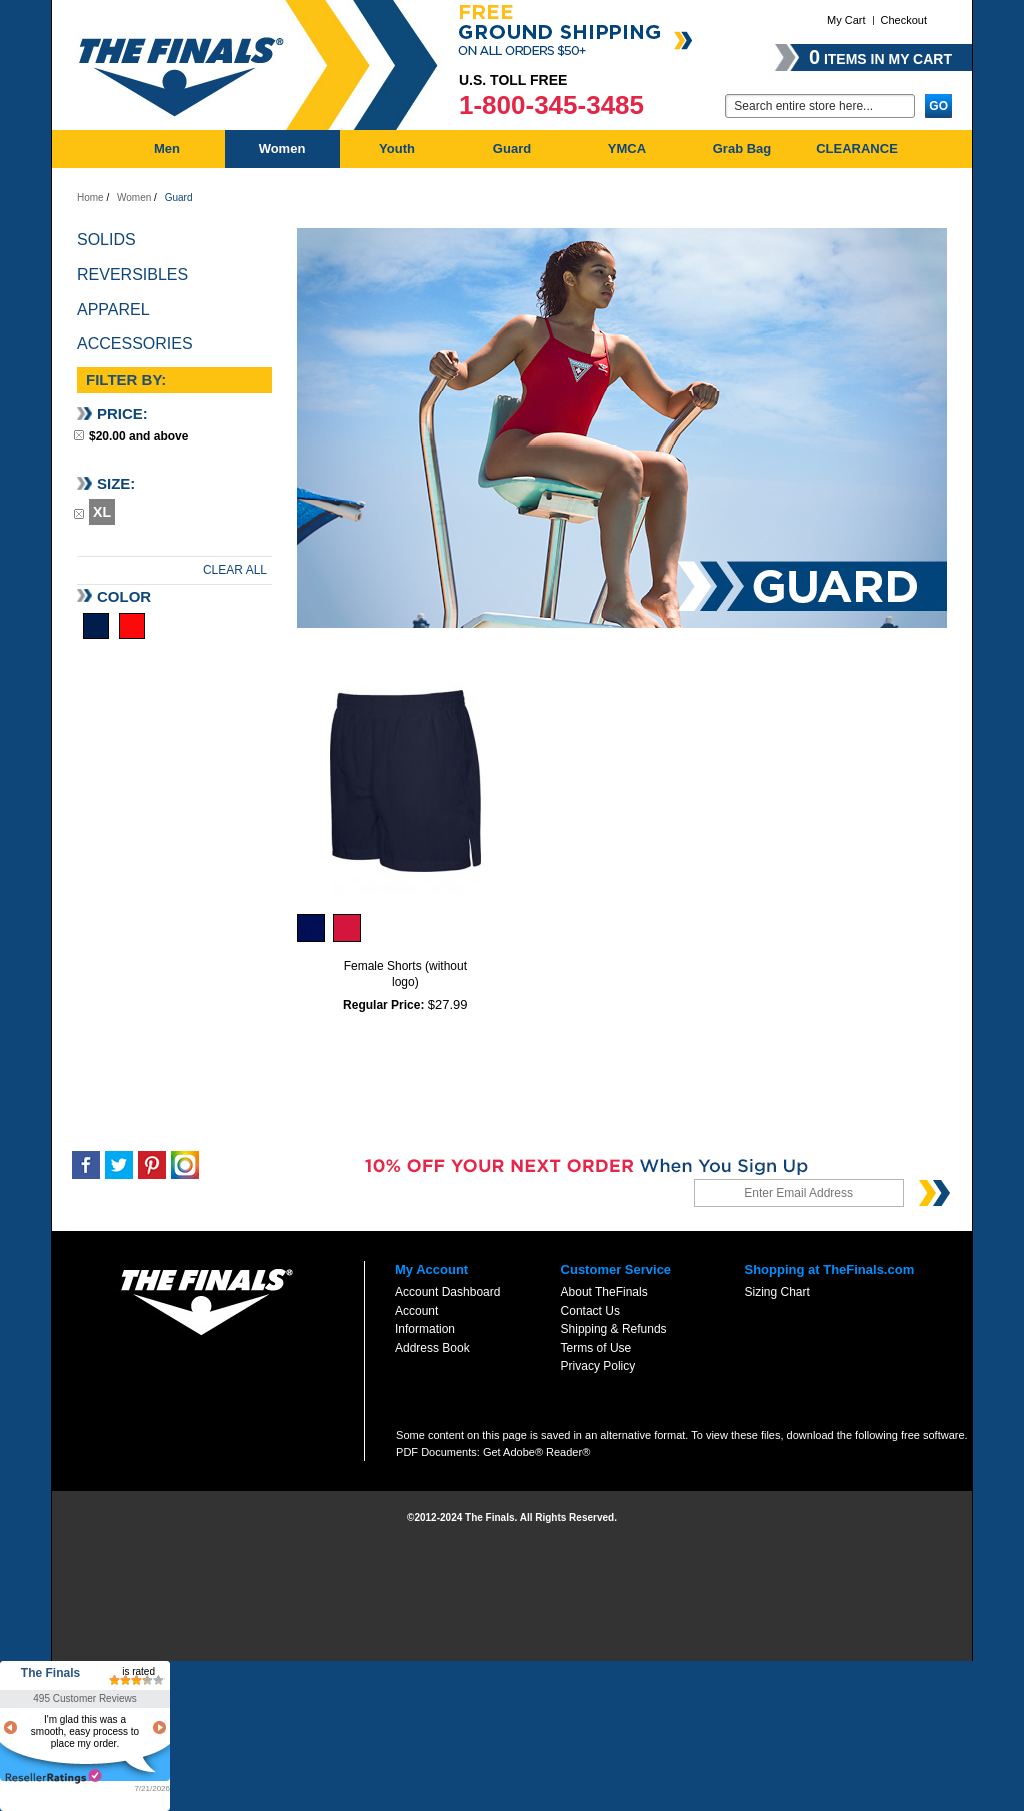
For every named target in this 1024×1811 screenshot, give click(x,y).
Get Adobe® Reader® (536, 1452)
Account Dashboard (447, 1292)
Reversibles (132, 274)
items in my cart (880, 57)
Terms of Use (596, 1348)
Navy (96, 626)
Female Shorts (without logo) (405, 974)
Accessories (135, 343)
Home (90, 197)
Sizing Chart (776, 1292)
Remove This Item (79, 434)
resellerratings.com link (53, 1776)
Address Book (432, 1348)
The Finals (50, 1673)
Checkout (904, 20)
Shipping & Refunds (614, 1329)
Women (134, 197)
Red (132, 626)
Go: (713, 104)
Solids (106, 239)
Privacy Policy (598, 1366)
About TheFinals (604, 1292)
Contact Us (590, 1311)
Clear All (235, 570)
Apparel (113, 309)
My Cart (846, 20)
